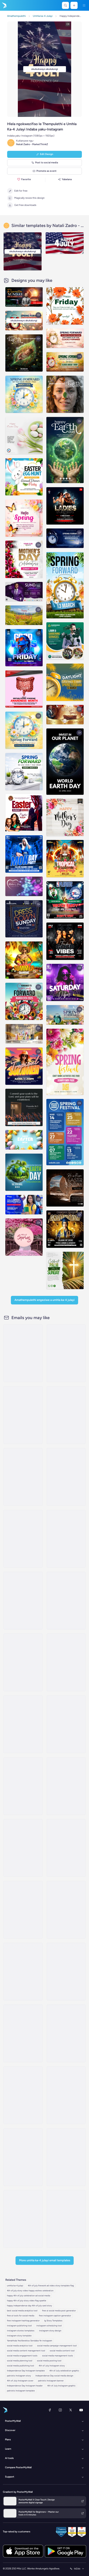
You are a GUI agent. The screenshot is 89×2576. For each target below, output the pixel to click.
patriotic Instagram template (21, 2390)
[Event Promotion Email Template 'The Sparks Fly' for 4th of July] (66, 2219)
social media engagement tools (22, 2355)
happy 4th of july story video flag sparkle (26, 2300)
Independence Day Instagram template (26, 2370)
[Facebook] (49, 2410)
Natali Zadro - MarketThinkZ (32, 144)
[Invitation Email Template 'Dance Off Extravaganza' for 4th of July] (23, 1724)
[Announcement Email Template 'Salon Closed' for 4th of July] (66, 1848)
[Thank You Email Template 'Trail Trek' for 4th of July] (66, 2033)
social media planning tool (19, 2360)
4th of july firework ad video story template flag (51, 2285)
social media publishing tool (20, 2365)
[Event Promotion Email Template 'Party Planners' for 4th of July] (23, 1910)
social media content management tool (26, 2350)
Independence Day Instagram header (25, 2385)
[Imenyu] (84, 5)
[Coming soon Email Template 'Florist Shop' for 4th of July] (23, 1539)
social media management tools (57, 2355)
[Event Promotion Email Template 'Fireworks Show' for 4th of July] (66, 1539)
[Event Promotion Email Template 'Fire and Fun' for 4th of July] (23, 2219)
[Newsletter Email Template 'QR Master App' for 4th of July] (23, 1415)
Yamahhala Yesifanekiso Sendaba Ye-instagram (29, 2340)
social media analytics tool (19, 2345)
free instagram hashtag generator (23, 2320)
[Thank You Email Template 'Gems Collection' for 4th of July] (66, 1786)
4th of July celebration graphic (64, 2370)
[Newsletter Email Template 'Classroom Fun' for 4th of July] (23, 1353)
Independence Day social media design (54, 2375)
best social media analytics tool (22, 2310)
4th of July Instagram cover (20, 2380)
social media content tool (62, 2350)
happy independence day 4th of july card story (29, 2305)
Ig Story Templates (53, 2320)
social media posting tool (49, 2360)
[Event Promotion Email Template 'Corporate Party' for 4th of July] (23, 2095)
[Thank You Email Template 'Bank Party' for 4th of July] (23, 1786)
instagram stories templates (20, 2330)
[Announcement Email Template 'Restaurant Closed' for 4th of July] (23, 1848)
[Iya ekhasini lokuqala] (4, 5)
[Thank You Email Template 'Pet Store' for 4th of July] (66, 2157)
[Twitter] (70, 2410)
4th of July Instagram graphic (61, 2385)
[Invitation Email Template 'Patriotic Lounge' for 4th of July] (66, 1971)
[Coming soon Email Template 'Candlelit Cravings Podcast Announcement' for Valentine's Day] (66, 1353)
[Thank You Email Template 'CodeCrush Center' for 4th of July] (66, 1910)
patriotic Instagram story (19, 2375)
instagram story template (19, 2335)
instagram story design (50, 2330)
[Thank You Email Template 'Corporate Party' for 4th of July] (23, 2033)
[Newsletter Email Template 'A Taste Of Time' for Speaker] (23, 1600)
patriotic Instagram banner (51, 2380)
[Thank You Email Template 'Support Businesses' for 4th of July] (23, 2157)
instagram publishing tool (19, 2325)
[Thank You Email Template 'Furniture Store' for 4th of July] (66, 1477)
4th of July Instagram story (52, 2365)
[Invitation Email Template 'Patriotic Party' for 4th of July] (23, 1971)
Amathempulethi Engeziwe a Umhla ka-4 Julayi (44, 1300)
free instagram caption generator (55, 2315)
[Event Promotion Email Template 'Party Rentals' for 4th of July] (66, 1662)
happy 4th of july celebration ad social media (28, 2295)
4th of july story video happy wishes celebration (30, 2290)
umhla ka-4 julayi (15, 2285)
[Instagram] (60, 2410)
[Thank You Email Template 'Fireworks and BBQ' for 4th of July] (66, 1600)
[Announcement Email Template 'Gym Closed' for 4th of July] (66, 1724)
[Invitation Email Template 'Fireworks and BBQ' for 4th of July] (23, 1662)
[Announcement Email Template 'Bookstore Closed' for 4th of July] (66, 1415)
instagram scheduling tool (49, 2325)
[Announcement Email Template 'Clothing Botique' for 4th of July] (23, 1477)
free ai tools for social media (20, 2315)
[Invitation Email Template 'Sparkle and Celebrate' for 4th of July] (66, 2095)
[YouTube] (81, 2410)
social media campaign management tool (57, 2345)
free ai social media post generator (59, 2310)
